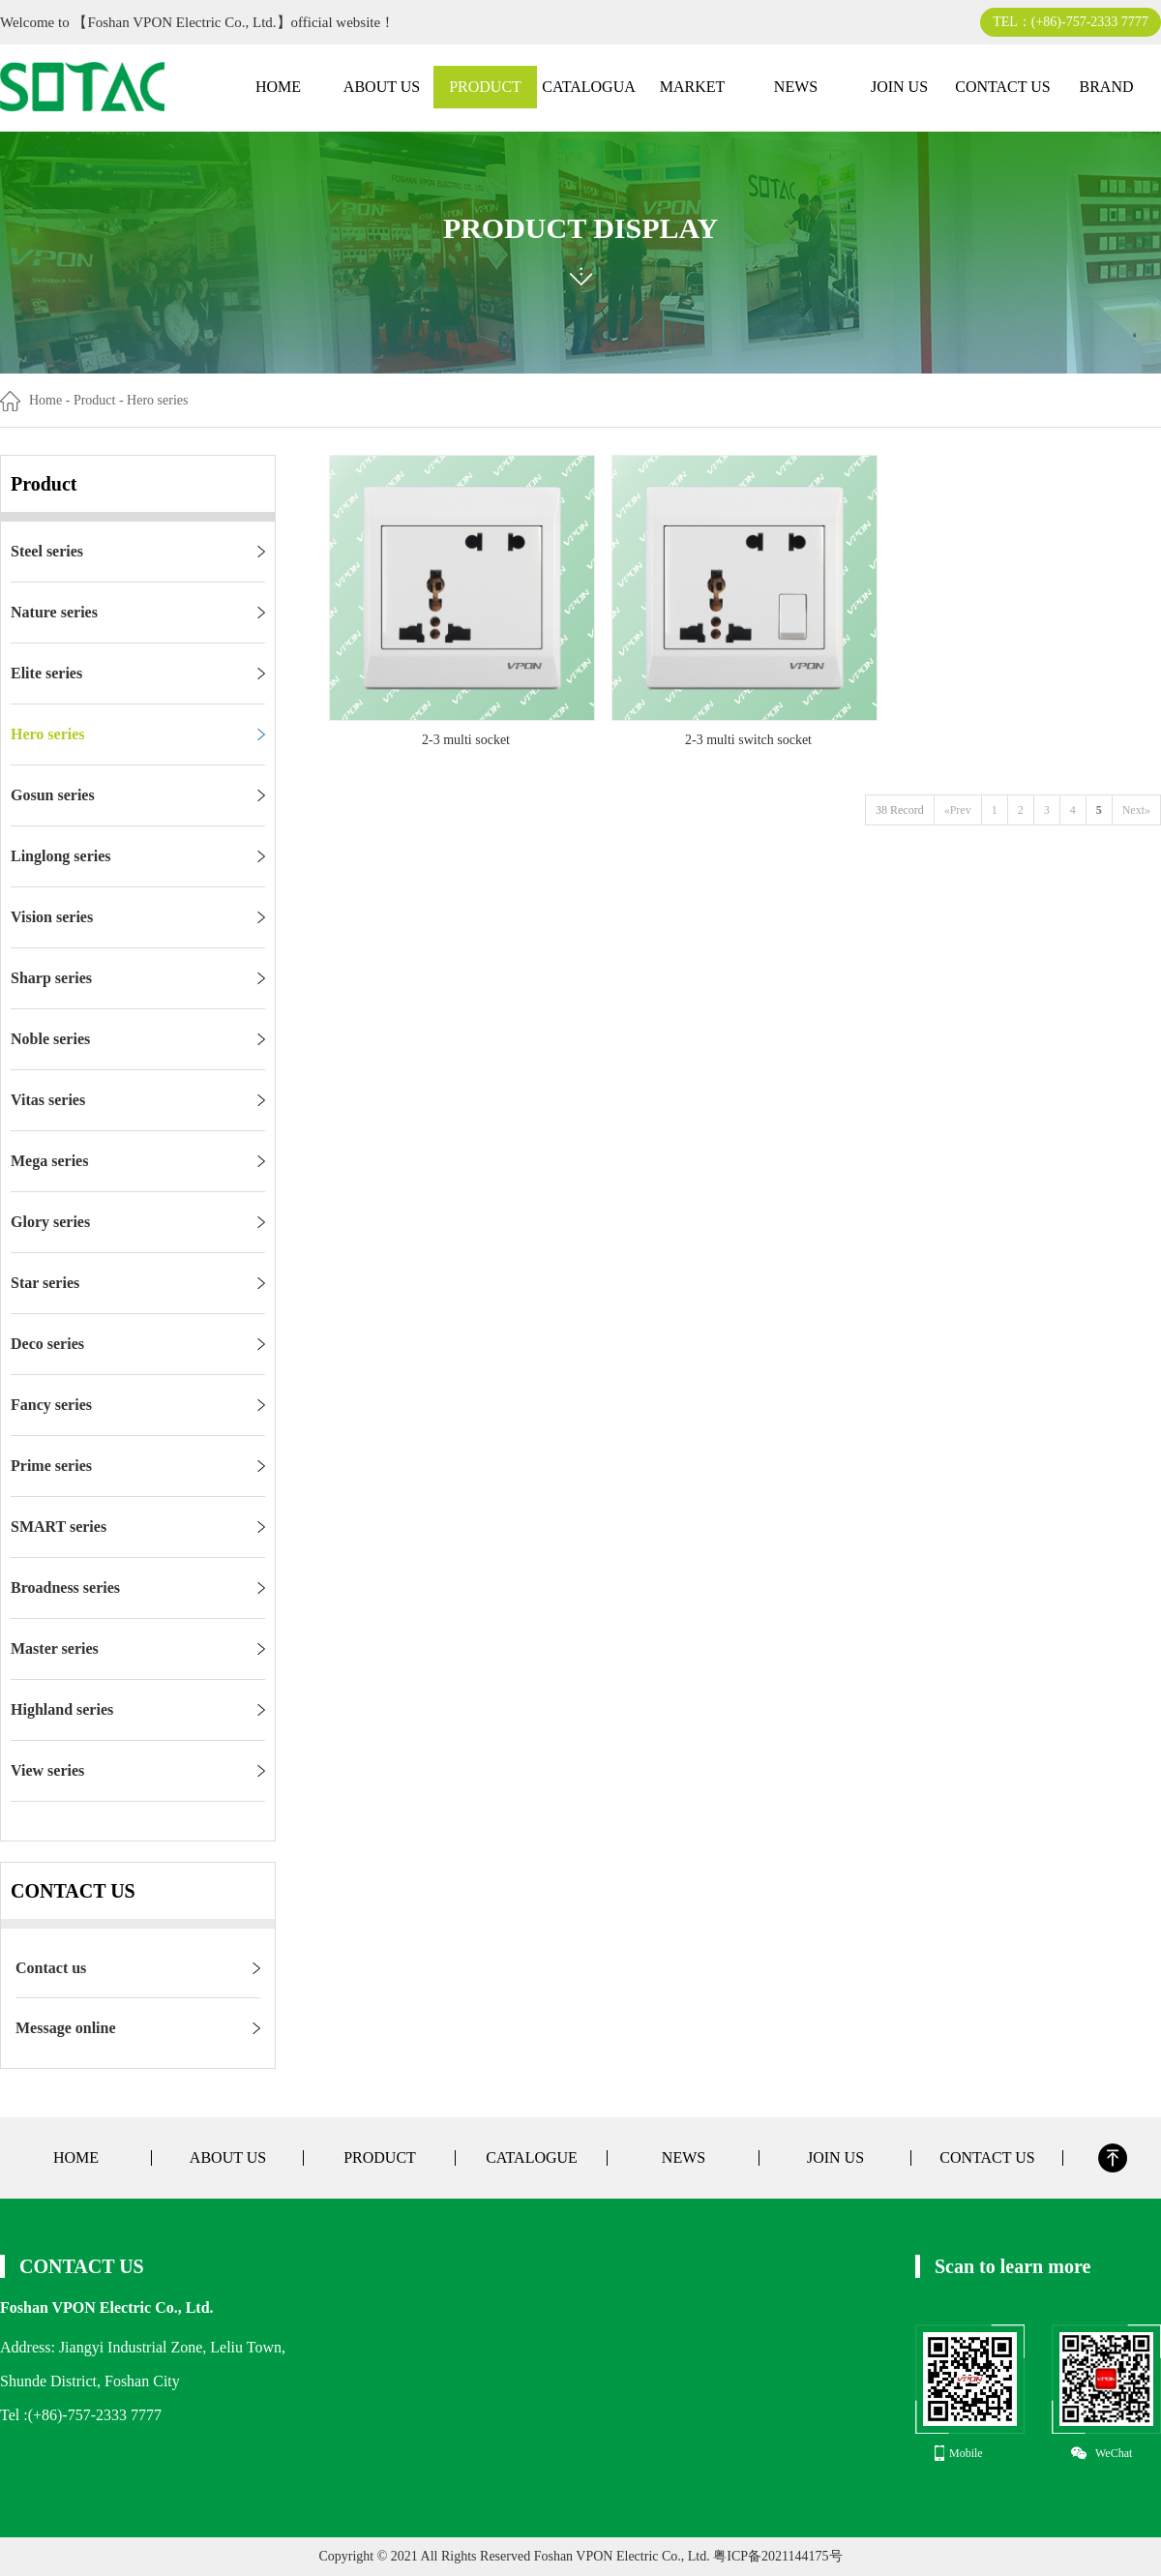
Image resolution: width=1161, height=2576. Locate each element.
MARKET (693, 86)
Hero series (48, 734)
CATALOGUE (532, 2157)
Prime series (51, 1465)
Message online (65, 2028)
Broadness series (65, 1587)
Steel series (47, 551)
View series (47, 1770)
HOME (278, 86)
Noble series (50, 1039)
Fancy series (51, 1404)
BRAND (1106, 86)
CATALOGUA (589, 86)
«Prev (957, 810)
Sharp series (51, 978)
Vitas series (48, 1100)
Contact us (50, 1968)
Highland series (62, 1709)
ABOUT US (381, 86)
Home (45, 400)
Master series (55, 1648)
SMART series (58, 1526)
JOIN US (899, 86)
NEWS (796, 86)
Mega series (49, 1161)
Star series (45, 1282)
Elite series (46, 673)
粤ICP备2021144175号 (776, 2556)
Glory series (50, 1221)
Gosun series (53, 795)
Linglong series (61, 856)
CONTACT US (1002, 86)
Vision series (52, 917)
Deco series (47, 1343)
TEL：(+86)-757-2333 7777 (1070, 22)
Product (95, 400)
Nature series (54, 612)
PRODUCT (485, 86)
